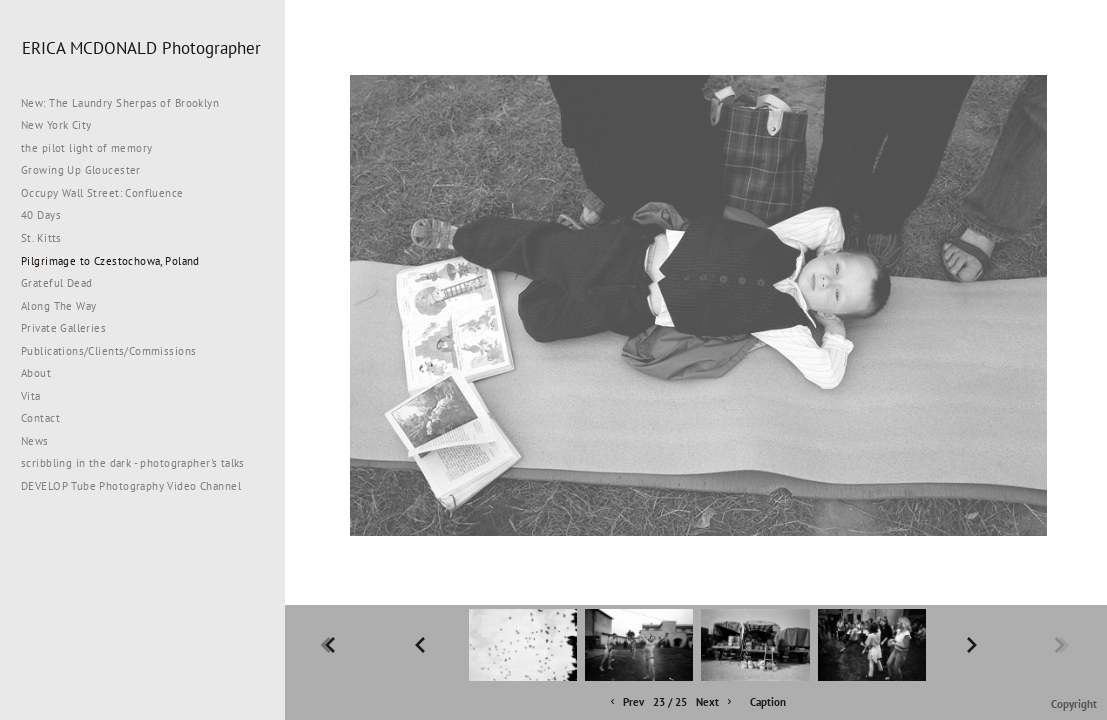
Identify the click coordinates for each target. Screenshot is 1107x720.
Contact (40, 418)
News (35, 441)
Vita (31, 396)
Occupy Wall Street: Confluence (102, 193)
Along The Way (66, 306)
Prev (625, 702)
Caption (768, 702)
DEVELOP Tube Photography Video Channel (131, 486)
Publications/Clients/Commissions (108, 351)
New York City (63, 125)
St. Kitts (41, 238)
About (36, 373)
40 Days (41, 215)
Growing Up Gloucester (81, 170)
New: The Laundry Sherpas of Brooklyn (120, 103)
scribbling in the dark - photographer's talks (140, 463)
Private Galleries (63, 328)
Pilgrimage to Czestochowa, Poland (110, 261)
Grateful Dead (56, 283)
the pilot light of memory (87, 148)
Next (715, 702)
